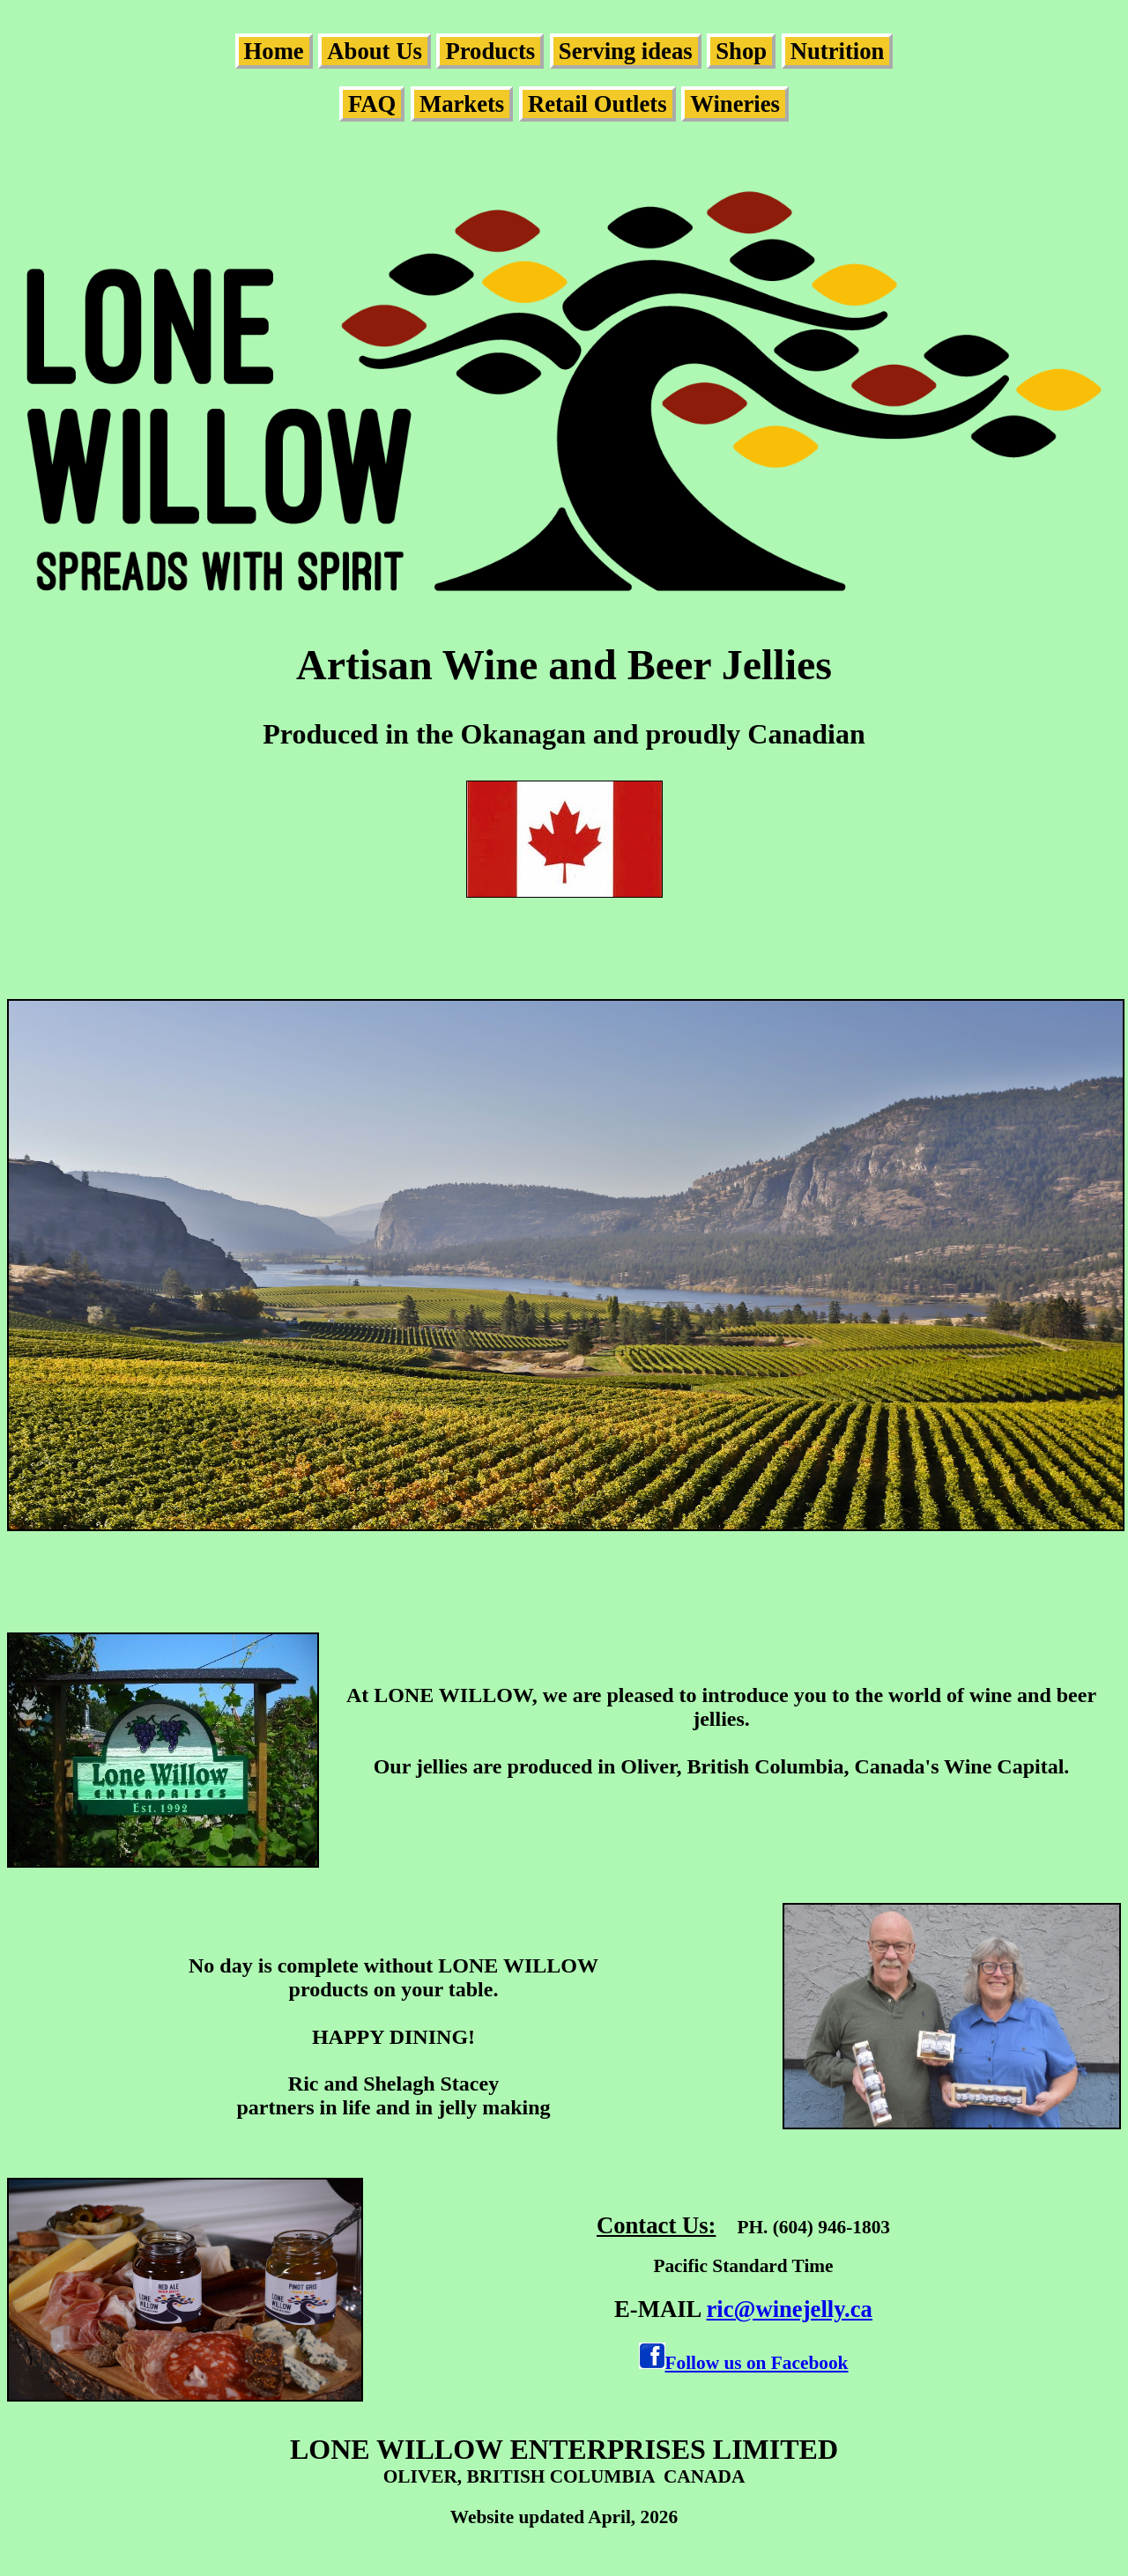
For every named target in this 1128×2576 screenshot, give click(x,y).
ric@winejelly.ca (789, 2309)
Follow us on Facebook (757, 2362)
